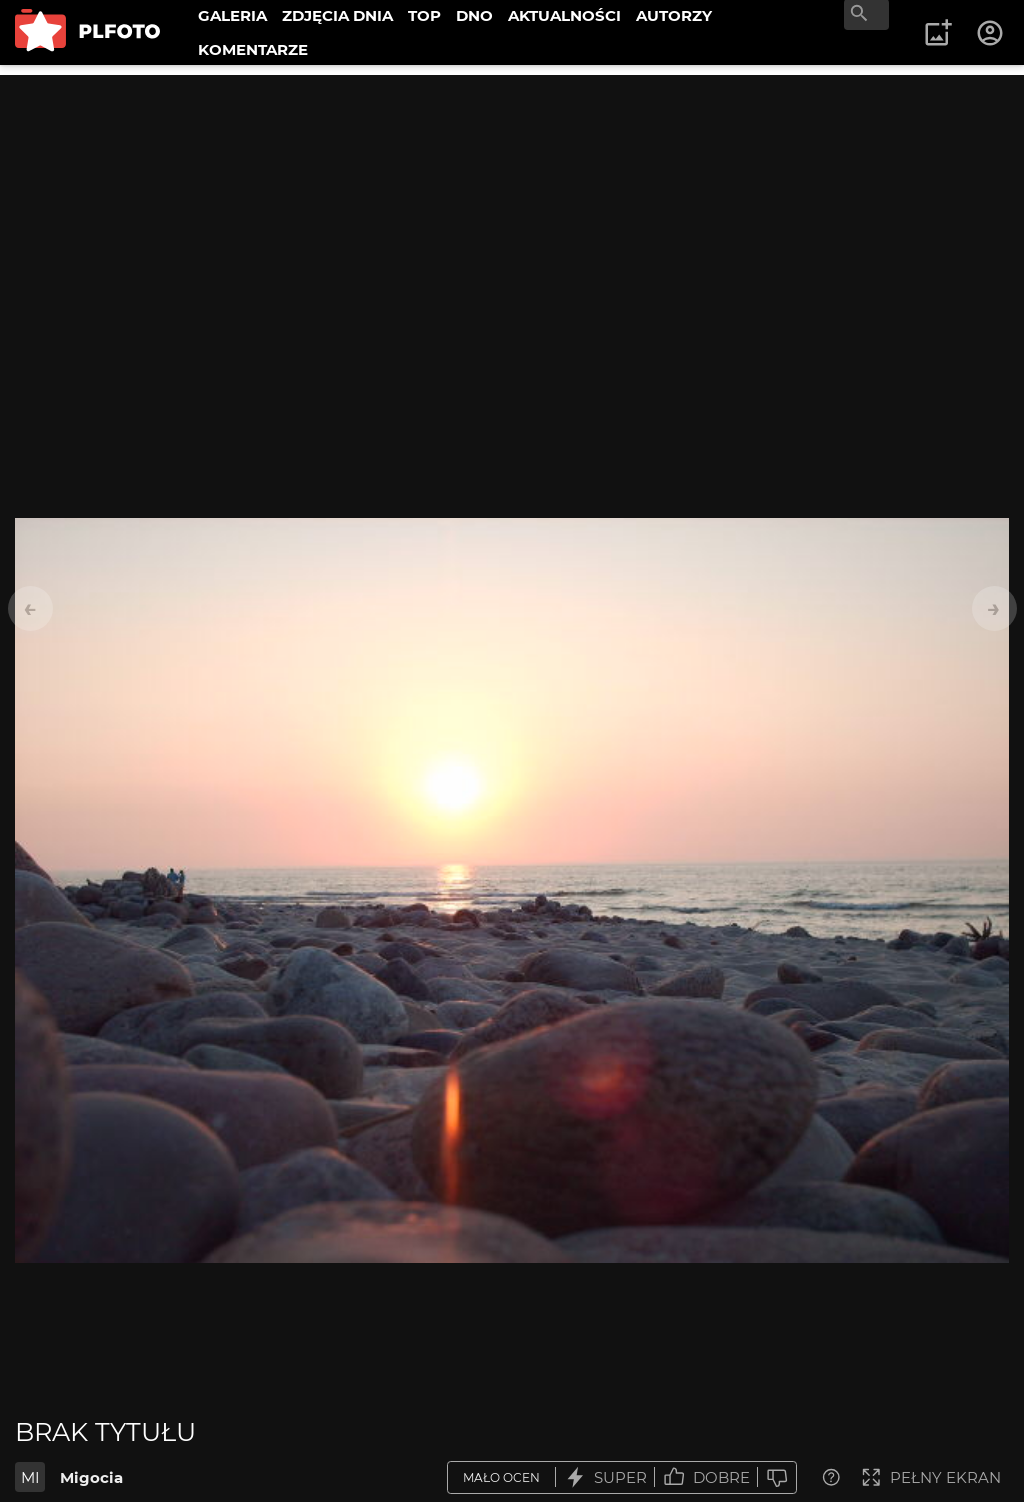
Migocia (91, 1477)
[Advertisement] (512, 215)
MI (30, 1477)
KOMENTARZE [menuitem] (253, 49)
